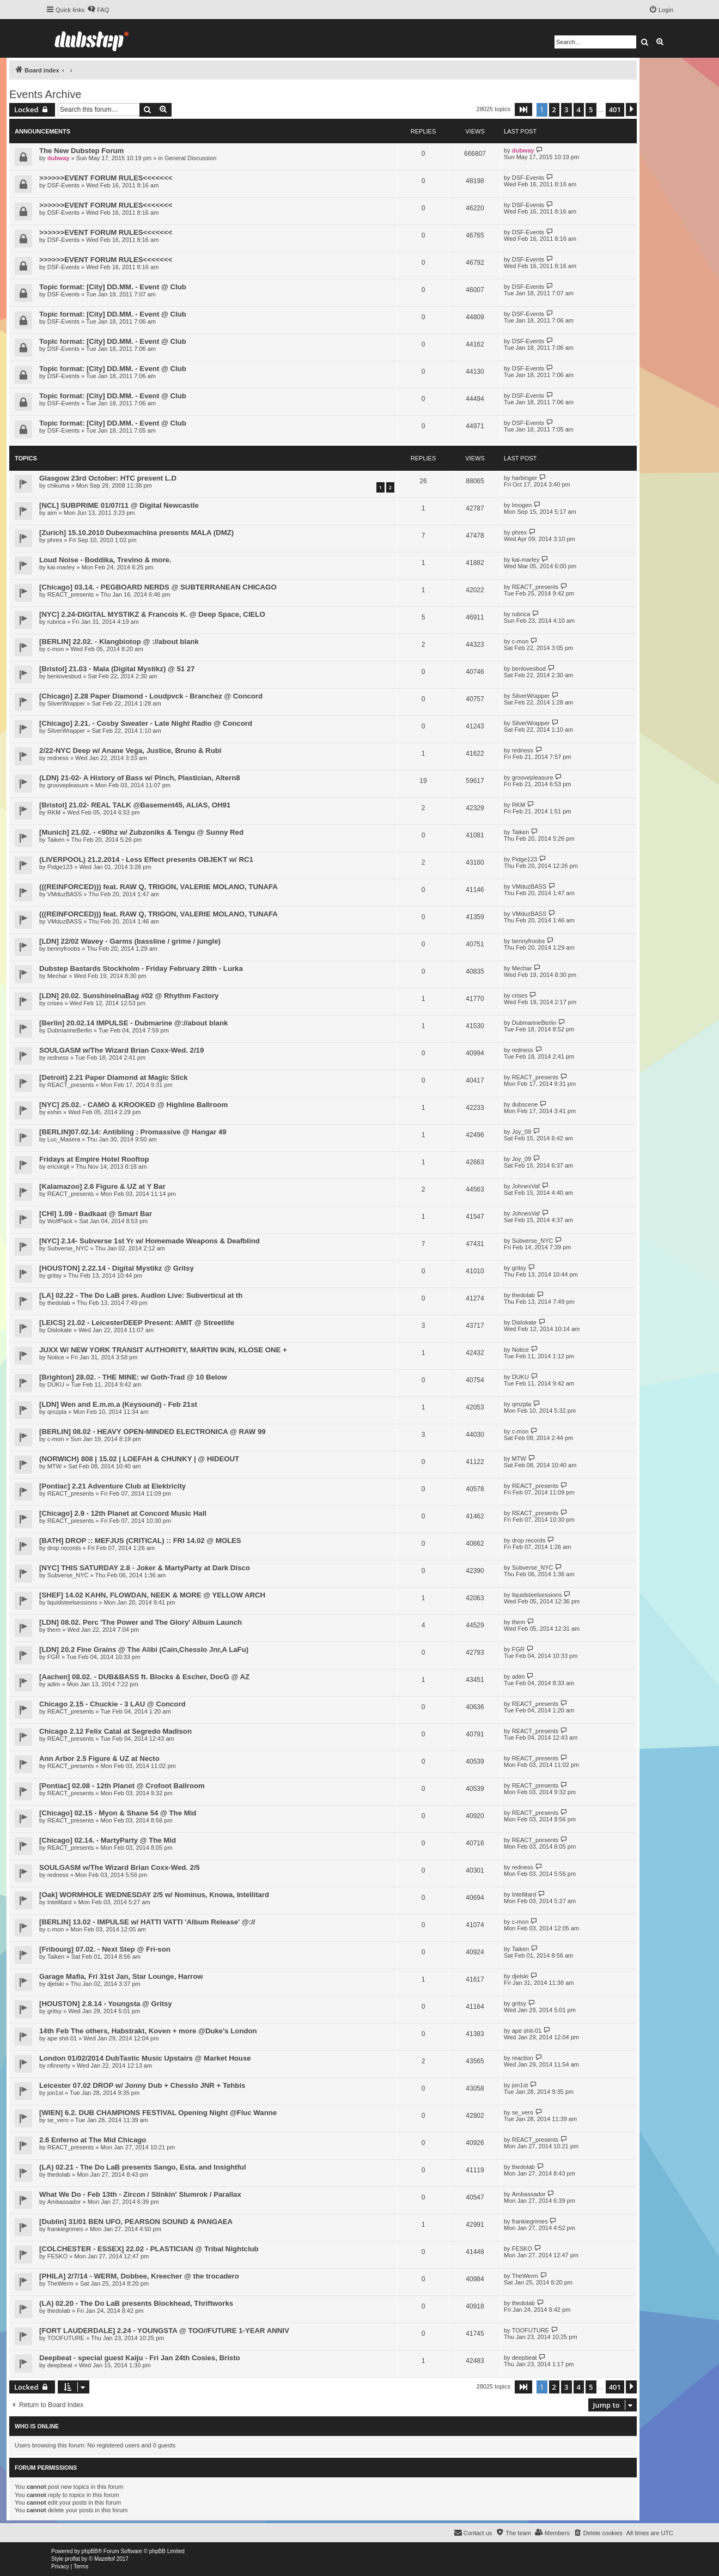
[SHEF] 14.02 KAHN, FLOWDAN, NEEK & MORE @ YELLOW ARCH (152, 1595)
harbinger (524, 478)
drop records (64, 1548)
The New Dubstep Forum (81, 151)
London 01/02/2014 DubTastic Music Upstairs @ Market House (145, 2058)
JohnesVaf (526, 1186)
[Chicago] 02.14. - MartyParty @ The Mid (107, 1840)
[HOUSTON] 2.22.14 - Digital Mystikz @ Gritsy (116, 1268)
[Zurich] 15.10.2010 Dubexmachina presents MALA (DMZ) (136, 532)
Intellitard (59, 1902)
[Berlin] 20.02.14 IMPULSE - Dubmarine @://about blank (133, 1023)
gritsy (54, 1275)
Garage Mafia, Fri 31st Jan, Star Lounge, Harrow (121, 1976)
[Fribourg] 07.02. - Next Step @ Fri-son (104, 1949)
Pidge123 (60, 867)
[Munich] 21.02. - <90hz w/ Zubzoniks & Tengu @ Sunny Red (141, 832)
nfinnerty (58, 2065)
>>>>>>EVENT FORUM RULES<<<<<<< (105, 178)
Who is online (37, 2426)
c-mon (55, 649)
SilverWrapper (66, 703)
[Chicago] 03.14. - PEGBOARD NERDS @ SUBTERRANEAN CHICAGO (158, 587)
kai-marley (61, 567)
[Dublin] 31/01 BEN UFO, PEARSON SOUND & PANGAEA (136, 2221)
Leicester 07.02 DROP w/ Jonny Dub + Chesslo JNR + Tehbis (142, 2085)
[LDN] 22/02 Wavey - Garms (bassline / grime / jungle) (130, 941)
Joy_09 (521, 1131)
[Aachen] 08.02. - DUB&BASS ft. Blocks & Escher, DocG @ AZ (144, 1677)
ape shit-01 (62, 2038)
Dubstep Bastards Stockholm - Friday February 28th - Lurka (141, 968)
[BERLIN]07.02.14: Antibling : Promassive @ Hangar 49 (133, 1132)
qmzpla (56, 1411)
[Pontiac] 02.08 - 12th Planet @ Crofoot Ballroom (122, 1786)
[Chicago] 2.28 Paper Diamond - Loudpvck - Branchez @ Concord (151, 696)
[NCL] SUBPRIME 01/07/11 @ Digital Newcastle (119, 505)
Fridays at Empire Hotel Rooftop (94, 1159)
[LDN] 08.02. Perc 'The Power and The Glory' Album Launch (140, 1622)
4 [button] (579, 109)
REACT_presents (70, 594)
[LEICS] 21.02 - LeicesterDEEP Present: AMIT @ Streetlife (136, 1323)
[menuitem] (98, 9)
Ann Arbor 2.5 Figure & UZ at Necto (99, 1758)
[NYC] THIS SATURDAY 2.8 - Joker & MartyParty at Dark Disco (144, 1568)
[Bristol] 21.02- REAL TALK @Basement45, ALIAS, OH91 (134, 805)
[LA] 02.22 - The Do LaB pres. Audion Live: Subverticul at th (140, 1295)
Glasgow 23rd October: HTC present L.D (107, 478)
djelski (55, 1983)
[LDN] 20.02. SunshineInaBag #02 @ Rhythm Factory (128, 996)
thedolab (58, 1302)
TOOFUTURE (65, 2338)
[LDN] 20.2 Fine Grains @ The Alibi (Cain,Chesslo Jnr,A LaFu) (143, 1649)
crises (55, 1003)
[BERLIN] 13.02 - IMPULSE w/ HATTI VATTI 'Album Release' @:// (147, 1922)
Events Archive (45, 94)
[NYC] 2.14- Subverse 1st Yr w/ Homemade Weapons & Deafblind (149, 1241)
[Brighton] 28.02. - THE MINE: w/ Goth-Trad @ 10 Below (133, 1377)
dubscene (525, 1104)
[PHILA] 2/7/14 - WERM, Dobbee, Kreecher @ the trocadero (139, 2276)
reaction (522, 2058)
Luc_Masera (64, 1139)
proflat (72, 2559)
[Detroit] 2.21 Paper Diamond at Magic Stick (113, 1077)
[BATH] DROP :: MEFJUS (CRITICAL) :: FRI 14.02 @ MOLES (140, 1540)
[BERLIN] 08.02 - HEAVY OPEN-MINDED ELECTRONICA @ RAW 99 (152, 1431)
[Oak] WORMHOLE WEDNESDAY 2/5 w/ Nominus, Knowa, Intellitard (154, 1895)
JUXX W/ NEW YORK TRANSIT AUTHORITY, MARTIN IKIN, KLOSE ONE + (163, 1350)
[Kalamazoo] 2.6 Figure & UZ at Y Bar (102, 1186)
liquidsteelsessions (72, 1602)
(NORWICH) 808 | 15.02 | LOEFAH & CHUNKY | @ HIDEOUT (139, 1459)
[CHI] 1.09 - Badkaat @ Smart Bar (95, 1214)
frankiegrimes (65, 2229)
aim (52, 512)
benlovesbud (64, 676)
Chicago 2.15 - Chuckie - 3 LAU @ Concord (112, 1704)
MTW (54, 1466)
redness (58, 758)
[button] (523, 109)
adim (53, 1684)
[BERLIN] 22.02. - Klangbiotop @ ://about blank (119, 641)
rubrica (56, 621)
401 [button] (615, 109)
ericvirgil (58, 1166)
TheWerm (60, 2283)
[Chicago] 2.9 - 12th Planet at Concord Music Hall (122, 1513)
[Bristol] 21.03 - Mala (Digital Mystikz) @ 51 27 (116, 669)
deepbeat (59, 2365)
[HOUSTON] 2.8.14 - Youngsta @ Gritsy (105, 2004)
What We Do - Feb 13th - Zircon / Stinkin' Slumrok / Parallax (140, 2194)
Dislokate (59, 1330)
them (53, 1629)
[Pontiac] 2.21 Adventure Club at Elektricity (112, 1486)
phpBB (90, 2551)
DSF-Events (63, 185)
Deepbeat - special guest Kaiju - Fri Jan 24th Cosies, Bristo (139, 2358)
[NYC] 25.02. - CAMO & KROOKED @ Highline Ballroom (133, 1105)
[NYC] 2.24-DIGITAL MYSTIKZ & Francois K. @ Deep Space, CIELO (152, 614)
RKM (53, 812)
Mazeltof (104, 2559)
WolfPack (59, 1221)
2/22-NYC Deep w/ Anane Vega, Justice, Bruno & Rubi (130, 750)
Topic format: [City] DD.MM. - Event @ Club (112, 287)
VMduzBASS (64, 894)
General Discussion (190, 158)
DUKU (55, 1384)
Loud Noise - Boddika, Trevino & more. (105, 560)
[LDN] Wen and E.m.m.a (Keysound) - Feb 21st (118, 1404)
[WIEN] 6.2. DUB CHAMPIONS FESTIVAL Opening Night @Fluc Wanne (158, 2113)
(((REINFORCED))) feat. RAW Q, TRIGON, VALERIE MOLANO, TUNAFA (158, 887)
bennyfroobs (64, 948)
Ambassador (64, 2201)
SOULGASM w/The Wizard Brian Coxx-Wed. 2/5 (119, 1867)
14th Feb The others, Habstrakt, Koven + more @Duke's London (148, 2031)
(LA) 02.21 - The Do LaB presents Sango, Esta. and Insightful (142, 2167)
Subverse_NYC (68, 1248)
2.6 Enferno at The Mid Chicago (92, 2140)
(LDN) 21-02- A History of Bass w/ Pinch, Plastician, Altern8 (139, 778)
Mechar (57, 976)
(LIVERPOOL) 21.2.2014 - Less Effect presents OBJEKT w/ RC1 (146, 859)
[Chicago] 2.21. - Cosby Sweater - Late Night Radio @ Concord (145, 723)
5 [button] (591, 109)
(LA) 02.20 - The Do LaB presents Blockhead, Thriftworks (136, 2303)
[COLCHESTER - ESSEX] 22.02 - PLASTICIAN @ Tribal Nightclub (149, 2249)
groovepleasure (68, 785)
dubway (58, 158)
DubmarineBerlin (69, 1030)
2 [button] (554, 109)
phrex (55, 540)
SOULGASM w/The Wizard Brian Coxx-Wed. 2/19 (121, 1050)
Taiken (56, 839)
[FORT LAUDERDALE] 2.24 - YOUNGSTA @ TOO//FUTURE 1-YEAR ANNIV (164, 2330)
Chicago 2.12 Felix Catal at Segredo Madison (115, 1731)
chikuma (58, 485)
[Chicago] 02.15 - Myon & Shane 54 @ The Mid (117, 1813)
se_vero (58, 2120)
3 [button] (566, 109)
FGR (53, 1657)
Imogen (522, 505)
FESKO (57, 2256)
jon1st (55, 2092)
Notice (55, 1357)
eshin (54, 1112)
